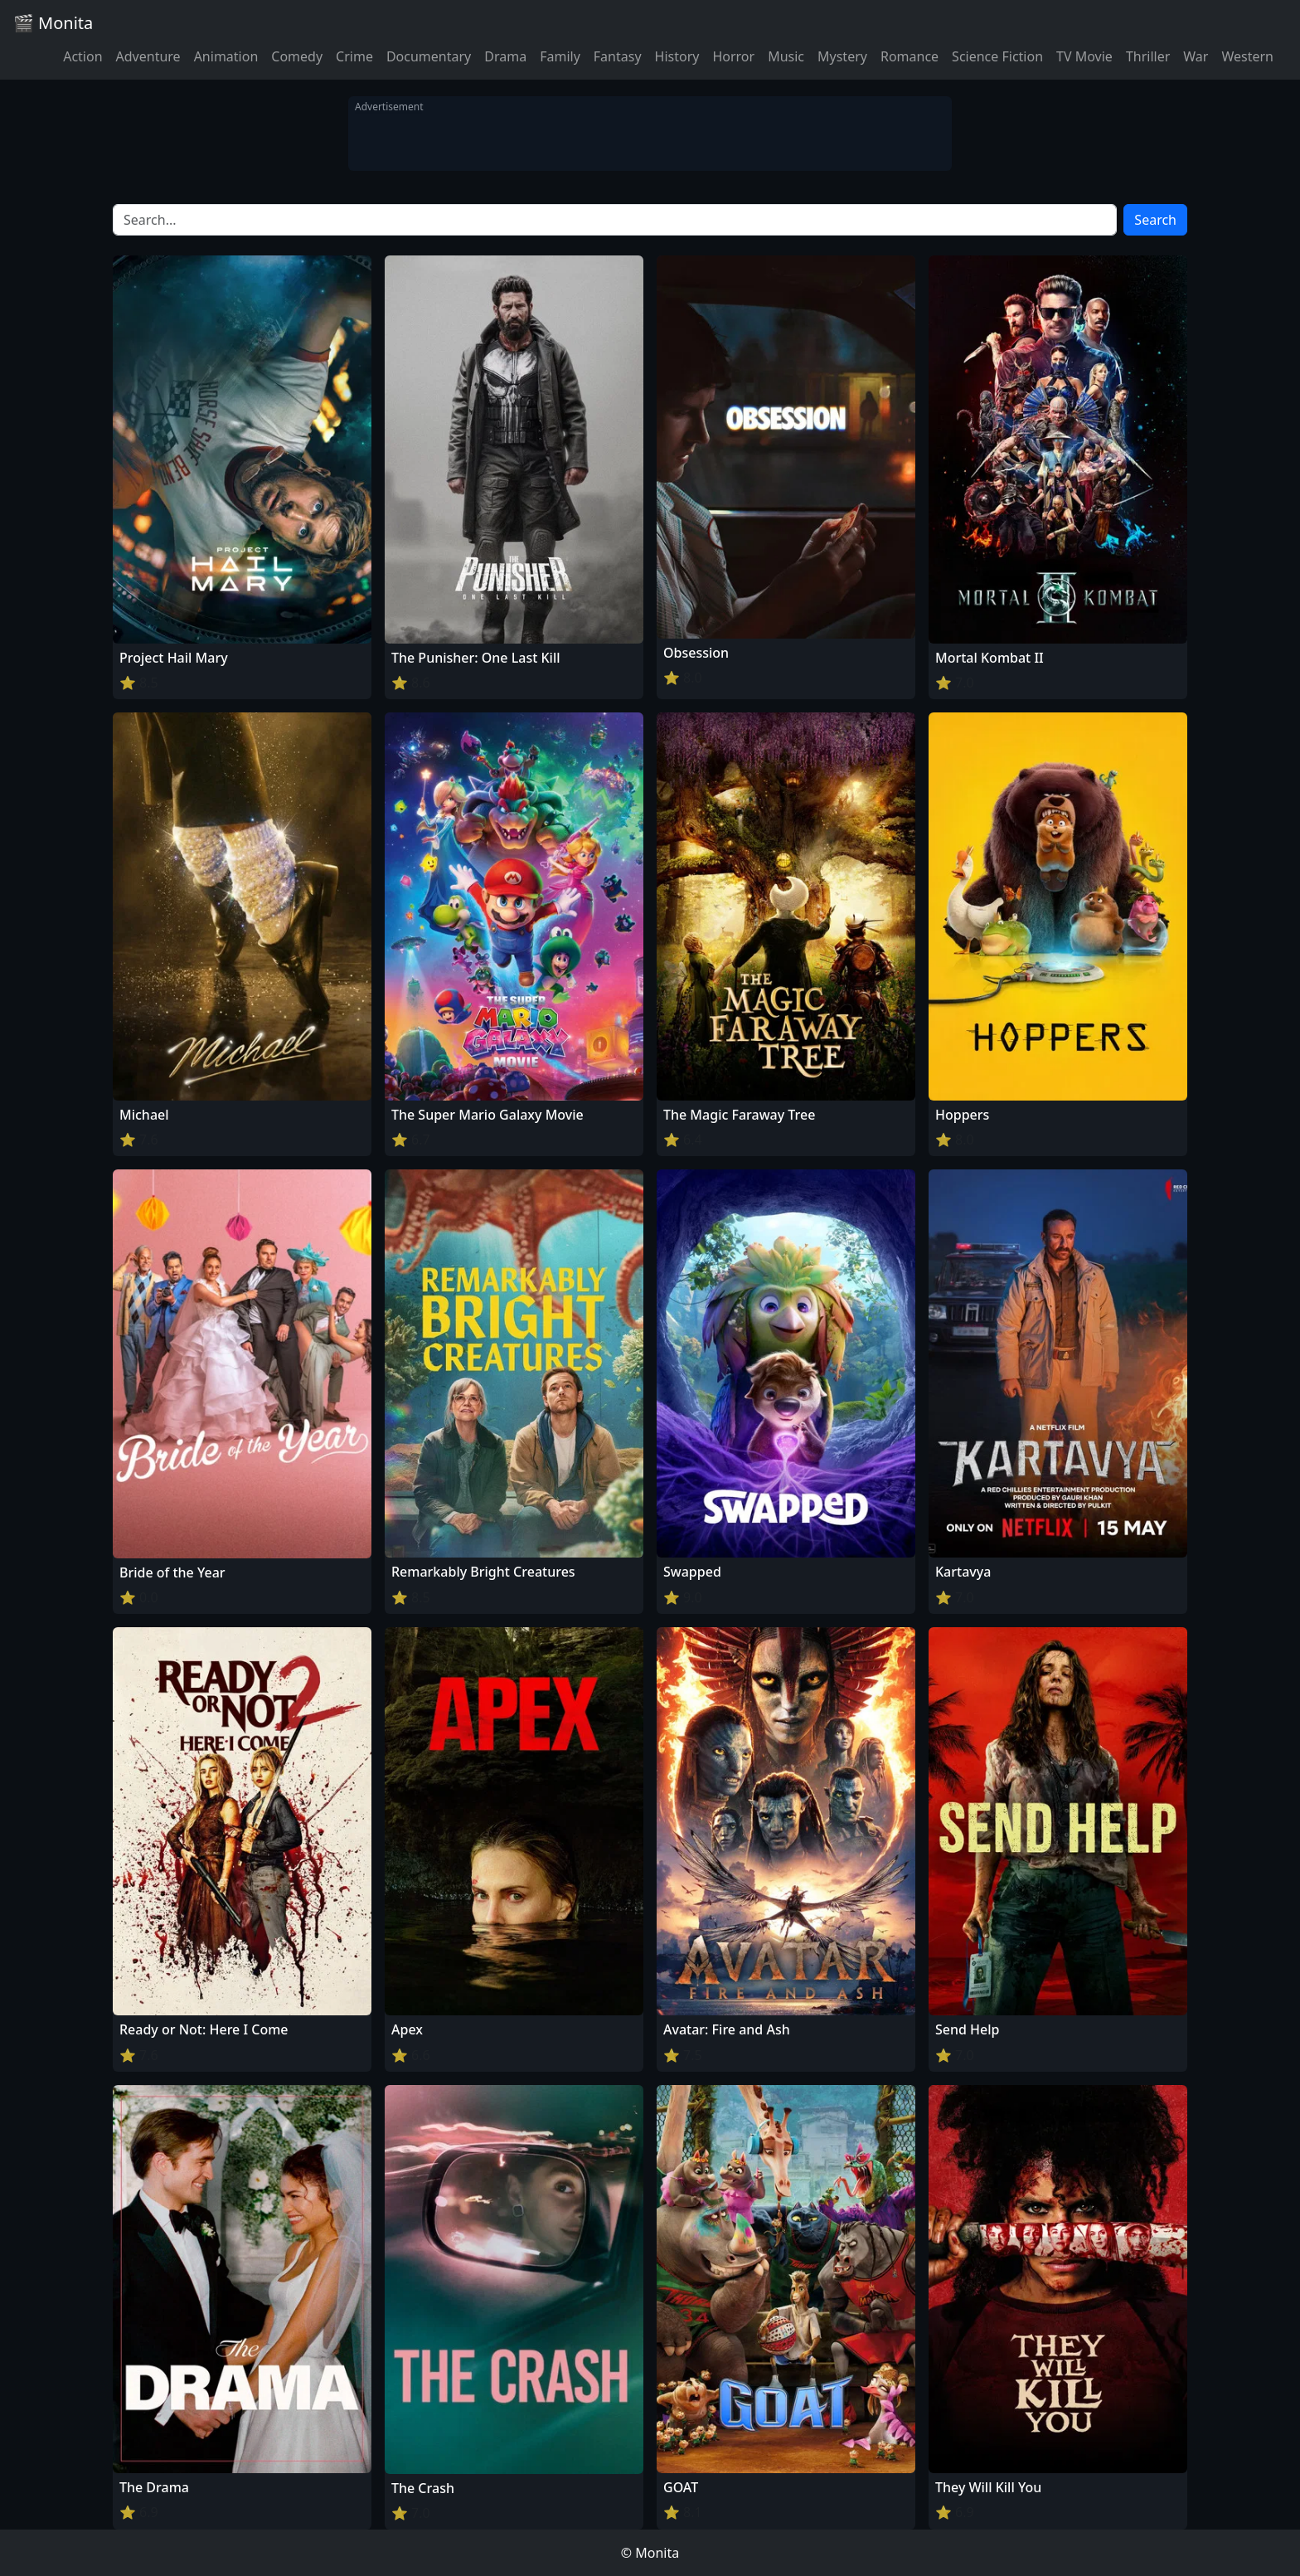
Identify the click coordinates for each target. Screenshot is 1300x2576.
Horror (733, 56)
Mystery (842, 56)
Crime (354, 56)
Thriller (1148, 56)
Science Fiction (997, 56)
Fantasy (618, 56)
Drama (505, 56)
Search (1155, 220)
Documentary (428, 56)
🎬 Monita (53, 23)
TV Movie (1084, 56)
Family (560, 56)
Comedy (297, 56)
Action (82, 56)
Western (1247, 56)
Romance (909, 56)
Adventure (148, 56)
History (677, 56)
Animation (226, 56)
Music (786, 56)
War (1195, 56)
